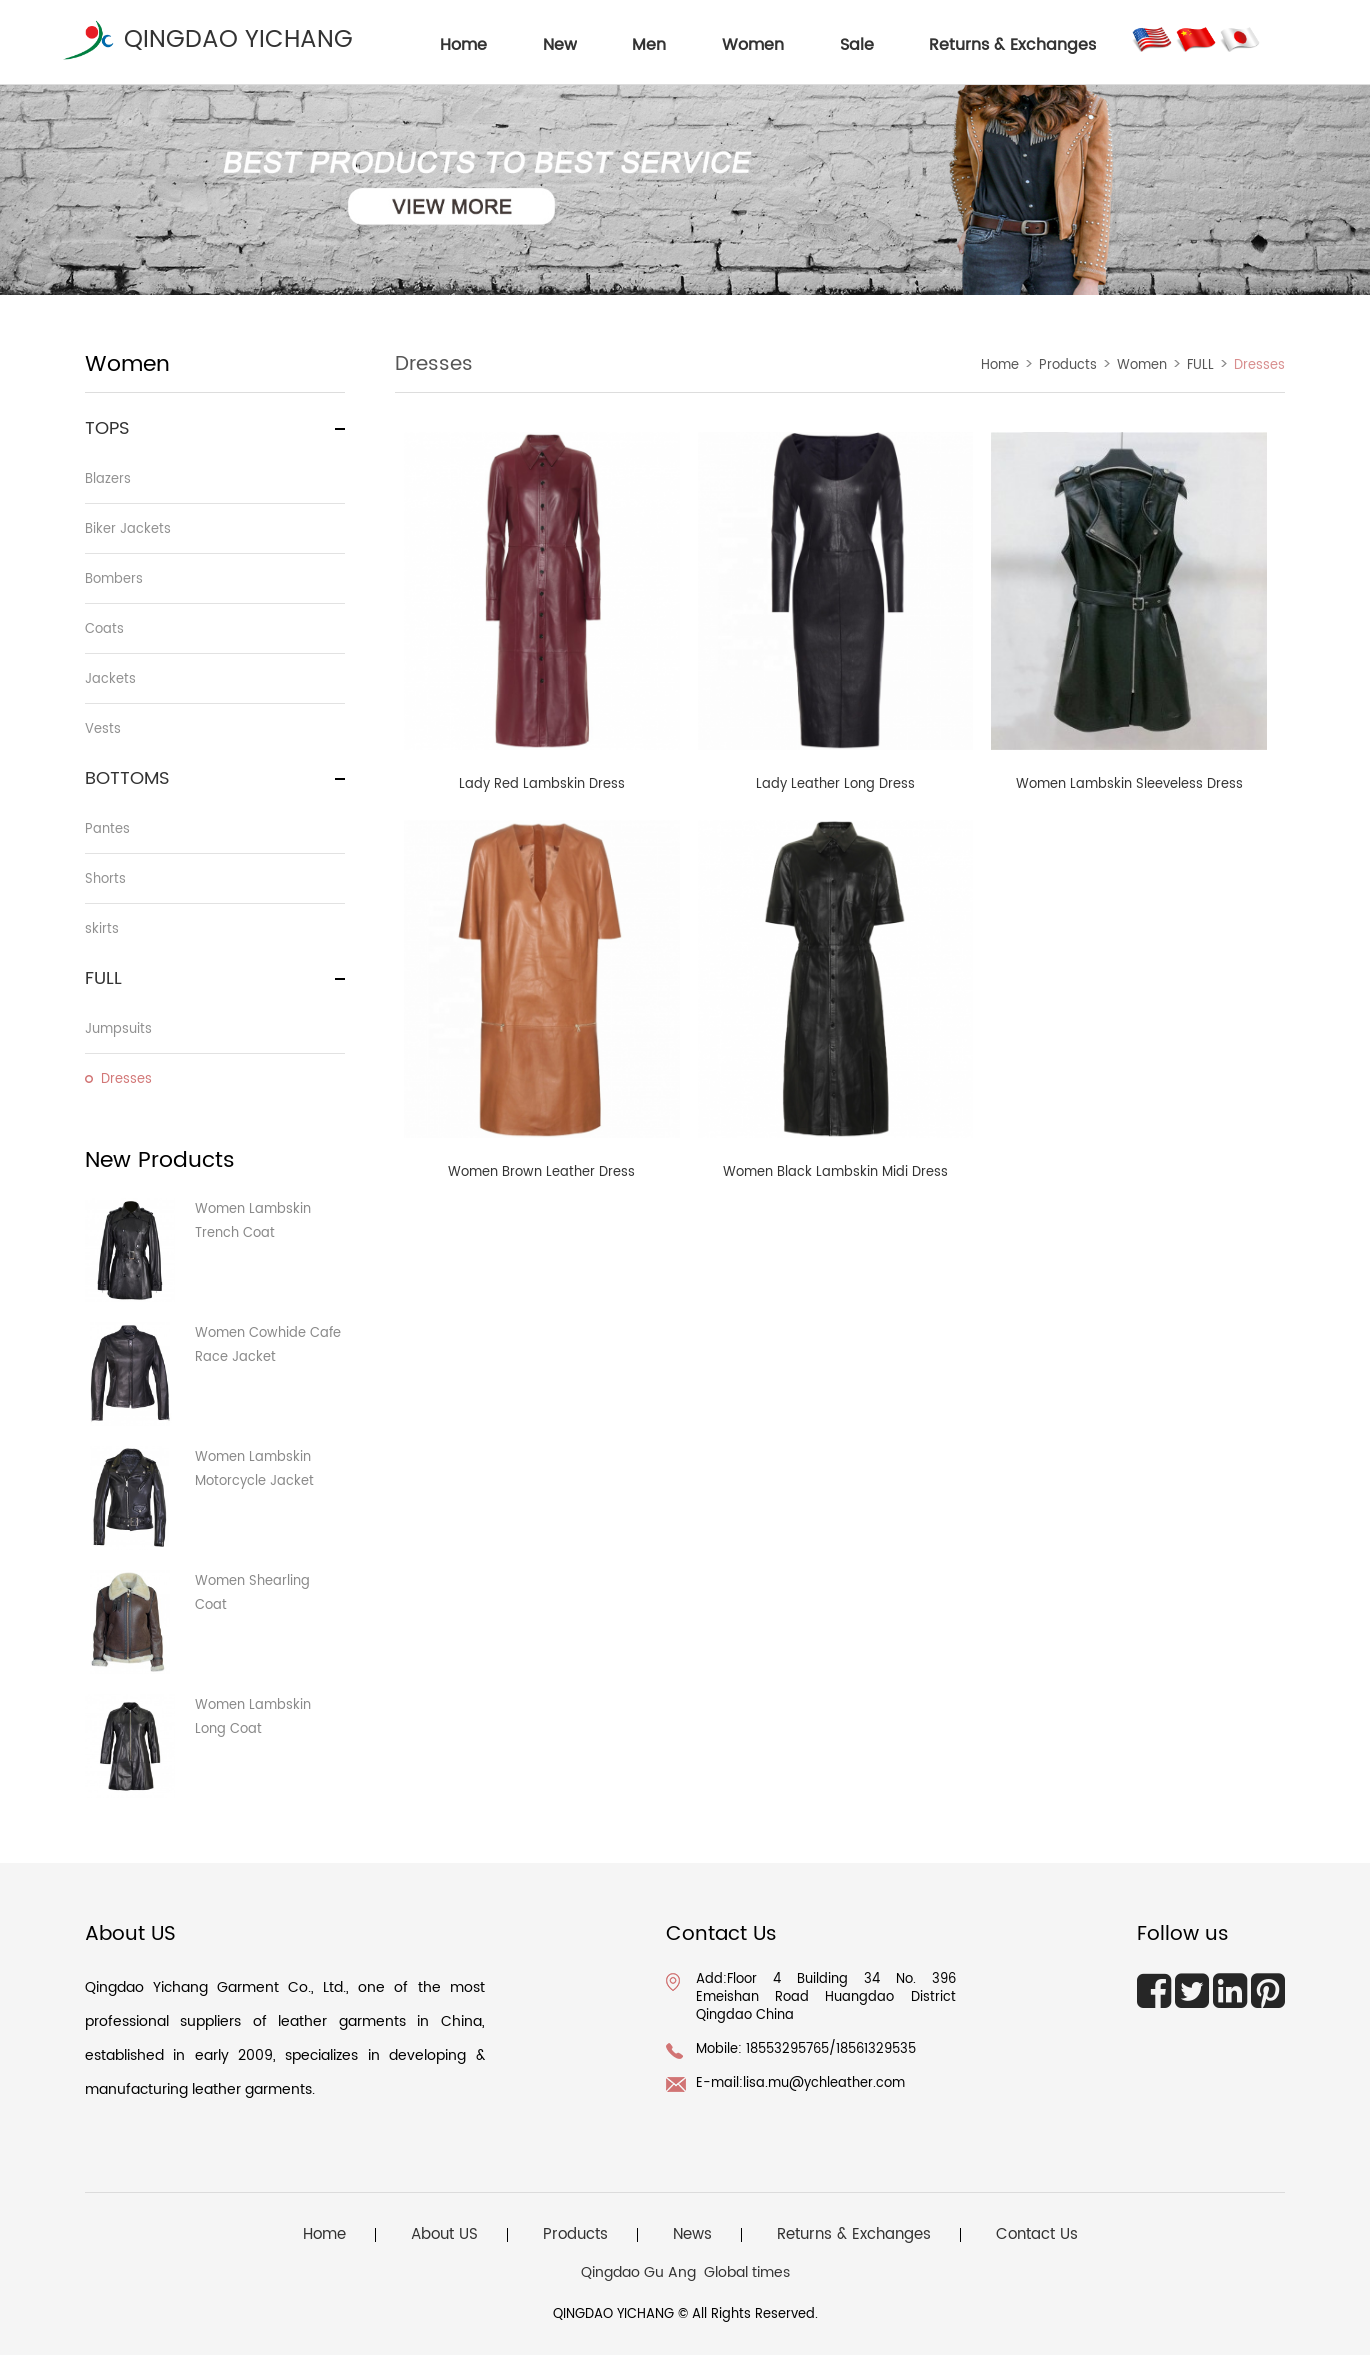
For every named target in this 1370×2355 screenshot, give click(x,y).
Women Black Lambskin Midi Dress (835, 1172)
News (692, 2235)
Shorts (105, 879)
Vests (103, 729)
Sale (857, 45)
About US (444, 2235)
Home (1000, 365)
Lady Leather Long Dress (835, 784)
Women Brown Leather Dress (541, 1172)
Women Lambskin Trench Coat (253, 1221)
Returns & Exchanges (1012, 45)
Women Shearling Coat (252, 1593)
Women (753, 45)
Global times (747, 2272)
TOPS (107, 428)
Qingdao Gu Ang (638, 2272)
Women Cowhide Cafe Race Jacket (268, 1345)
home (463, 45)
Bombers (114, 579)
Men (649, 45)
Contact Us (1037, 2235)
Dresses (126, 1079)
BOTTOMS (127, 778)
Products (1068, 365)
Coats (104, 629)
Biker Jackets (128, 529)
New (560, 45)
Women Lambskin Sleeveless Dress (1129, 784)
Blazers (108, 479)
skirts (102, 929)
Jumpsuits (118, 1029)
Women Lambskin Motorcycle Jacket (254, 1469)
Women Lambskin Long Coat (253, 1717)
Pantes (107, 829)
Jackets (110, 679)
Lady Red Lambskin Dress (542, 784)
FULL (103, 978)
